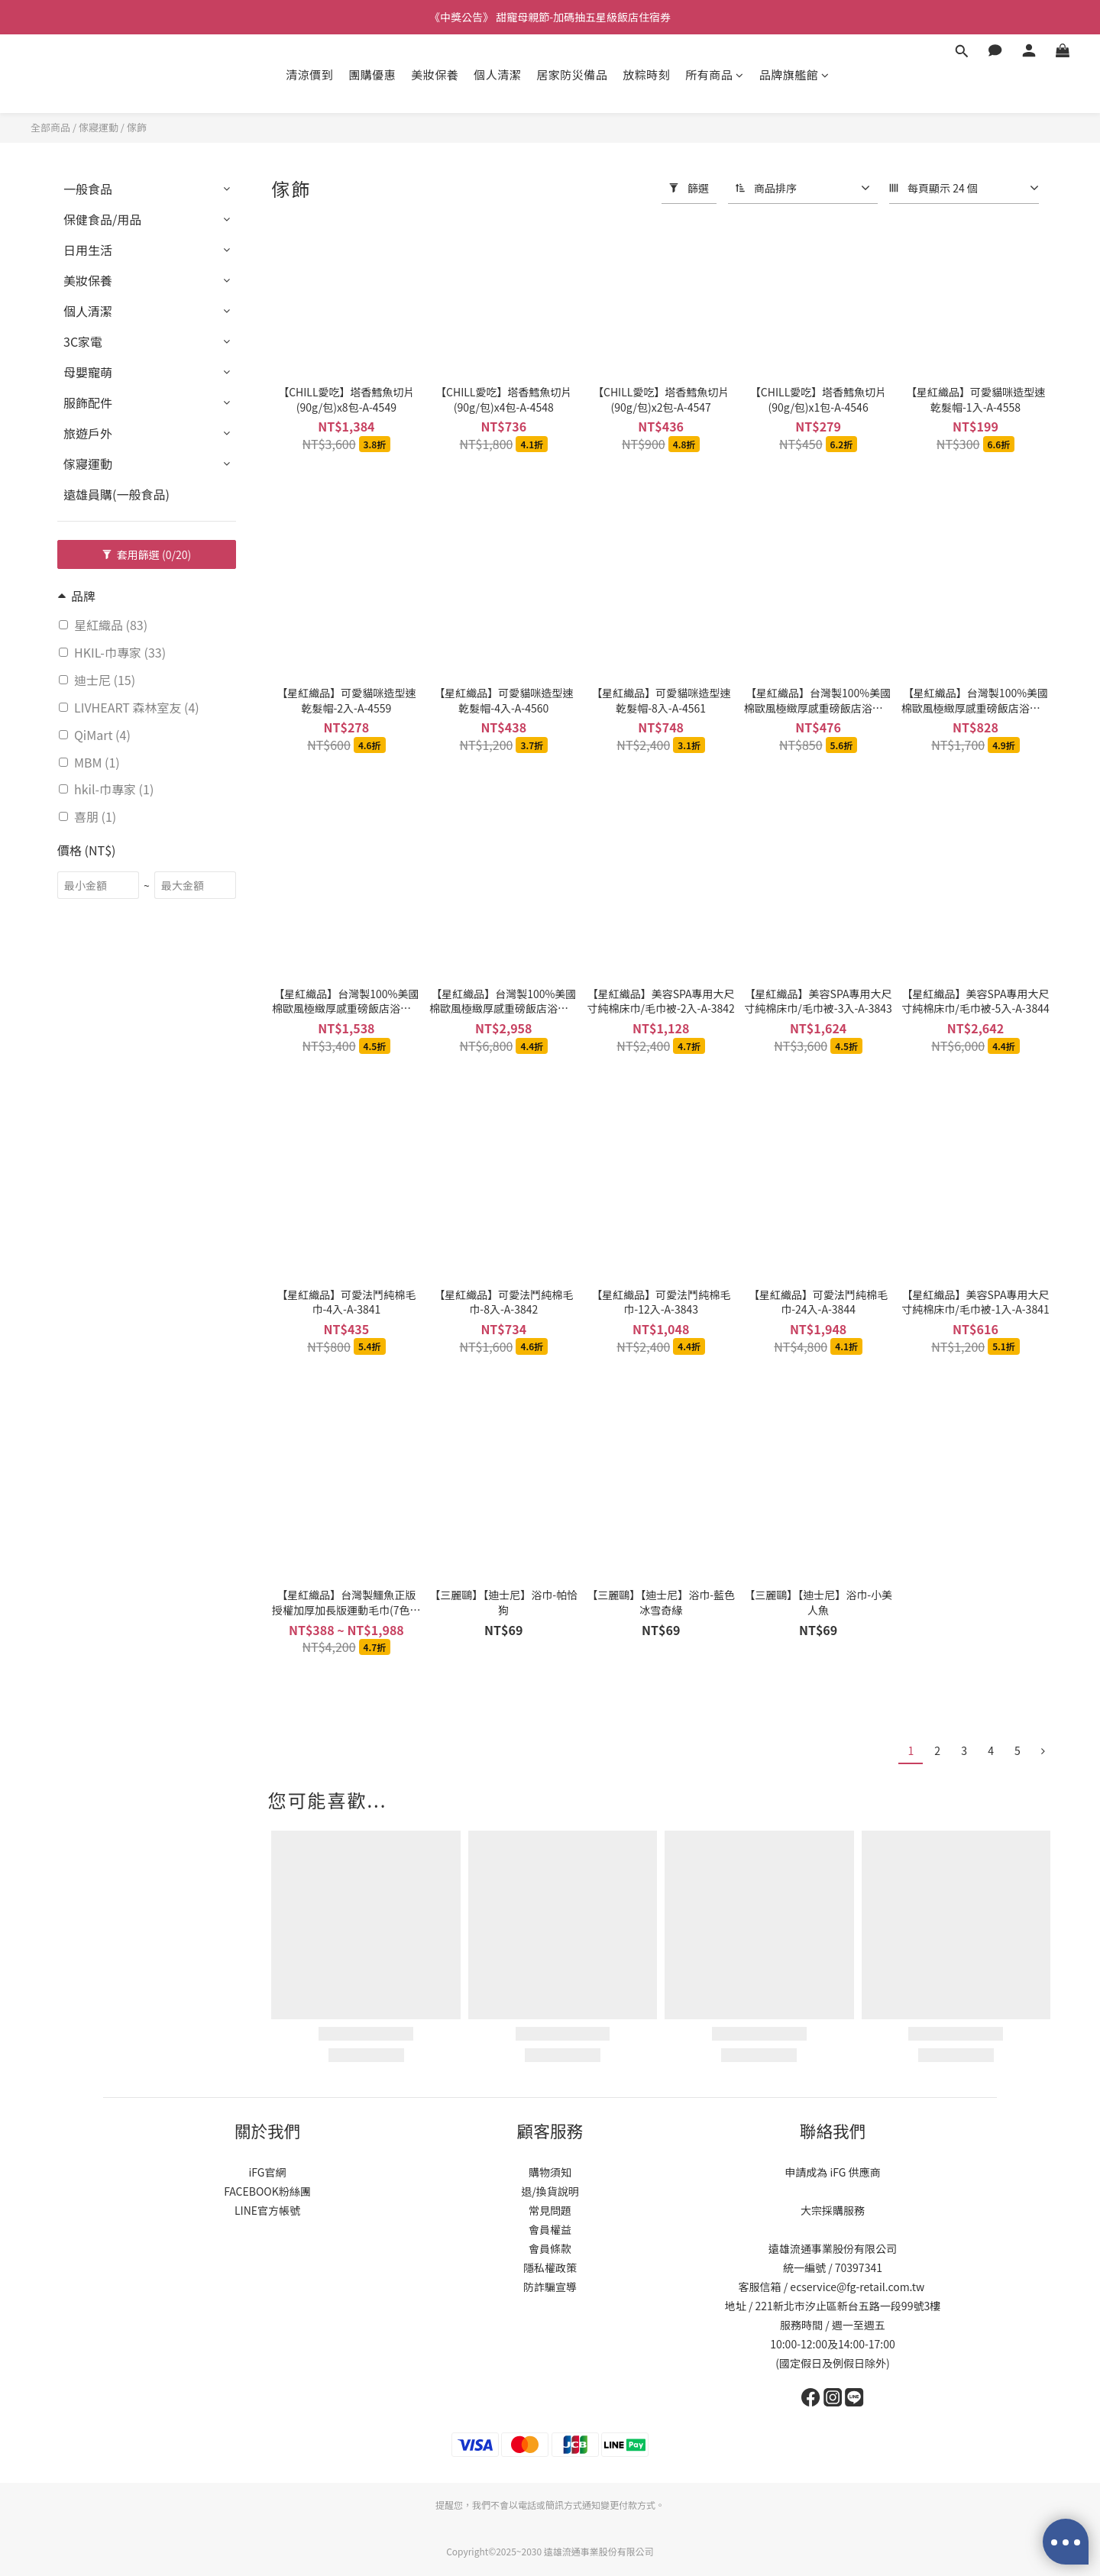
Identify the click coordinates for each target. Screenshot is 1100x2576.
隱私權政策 (550, 2267)
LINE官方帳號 (267, 2210)
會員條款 (550, 2248)
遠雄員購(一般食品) (116, 494)
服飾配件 (87, 402)
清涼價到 (309, 74)
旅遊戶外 (87, 433)
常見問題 (550, 2210)
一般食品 (87, 188)
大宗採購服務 (833, 2210)
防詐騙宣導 (550, 2286)
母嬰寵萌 (87, 372)
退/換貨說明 (550, 2191)
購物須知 (550, 2172)
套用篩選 (147, 554)
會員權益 (550, 2229)
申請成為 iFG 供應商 (832, 2172)
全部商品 (50, 127)
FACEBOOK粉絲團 (267, 2191)
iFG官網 (267, 2172)
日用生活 (87, 250)
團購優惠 (372, 74)
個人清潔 (497, 74)
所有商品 (714, 74)
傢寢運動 (98, 127)
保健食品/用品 (102, 219)
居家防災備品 (571, 74)
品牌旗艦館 (794, 74)
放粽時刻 (646, 74)
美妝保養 (434, 74)
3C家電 (82, 341)
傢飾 (137, 127)
